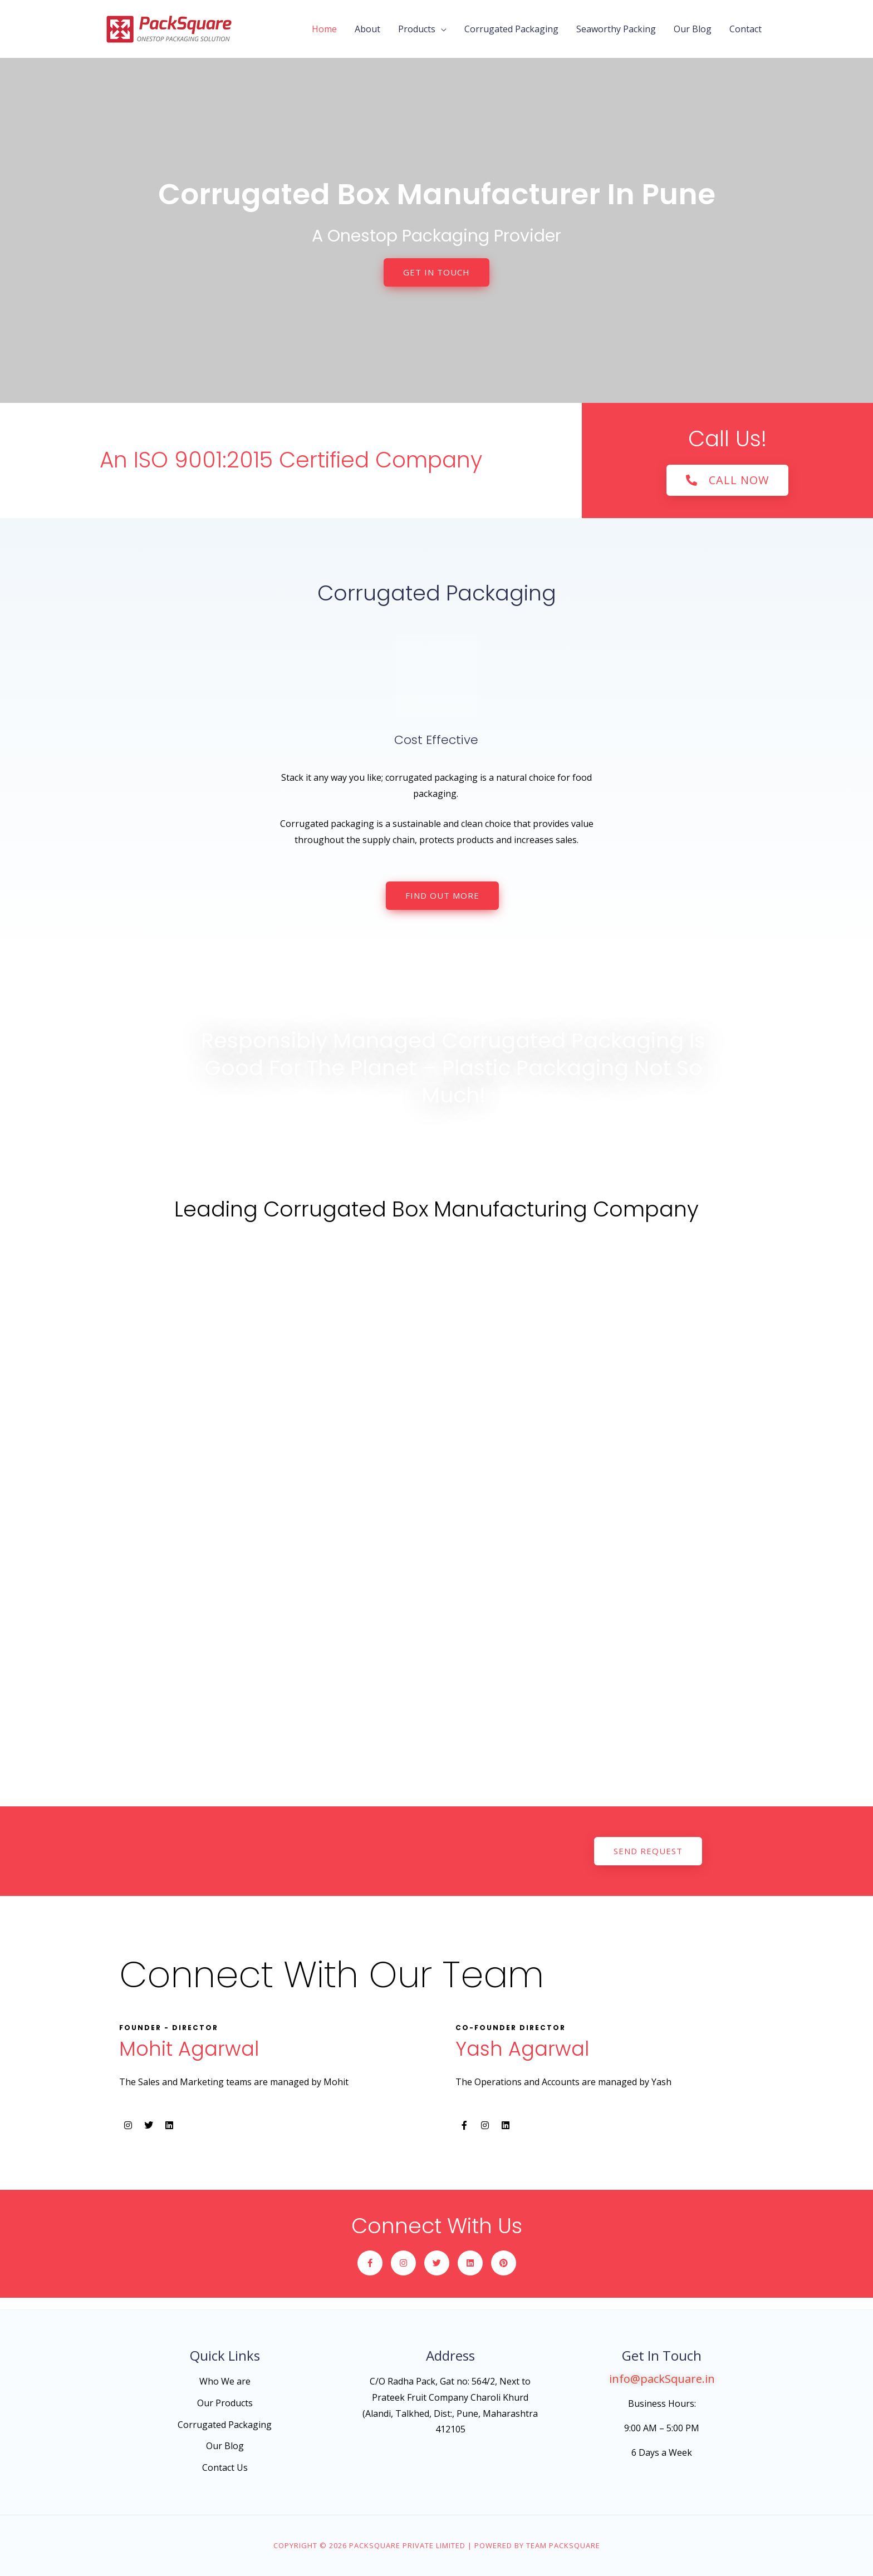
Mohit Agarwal (189, 2048)
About (367, 29)
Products (416, 29)
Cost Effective (436, 739)
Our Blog (693, 29)
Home (324, 29)
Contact (745, 29)
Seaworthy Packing (616, 29)
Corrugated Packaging (511, 29)
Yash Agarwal (522, 2048)
